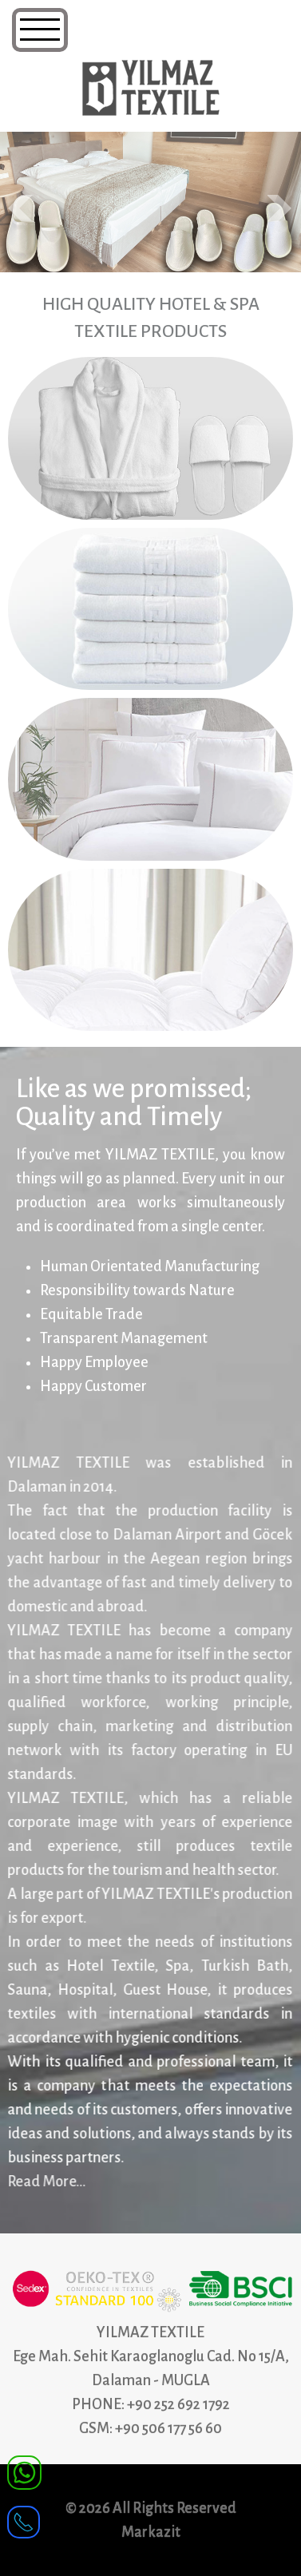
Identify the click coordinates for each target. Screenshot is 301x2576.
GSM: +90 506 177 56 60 (150, 2428)
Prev (21, 208)
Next (280, 208)
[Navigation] (40, 30)
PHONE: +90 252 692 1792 (151, 2404)
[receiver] (23, 2516)
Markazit (150, 2532)
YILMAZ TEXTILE (150, 2332)
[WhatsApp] (24, 2471)
